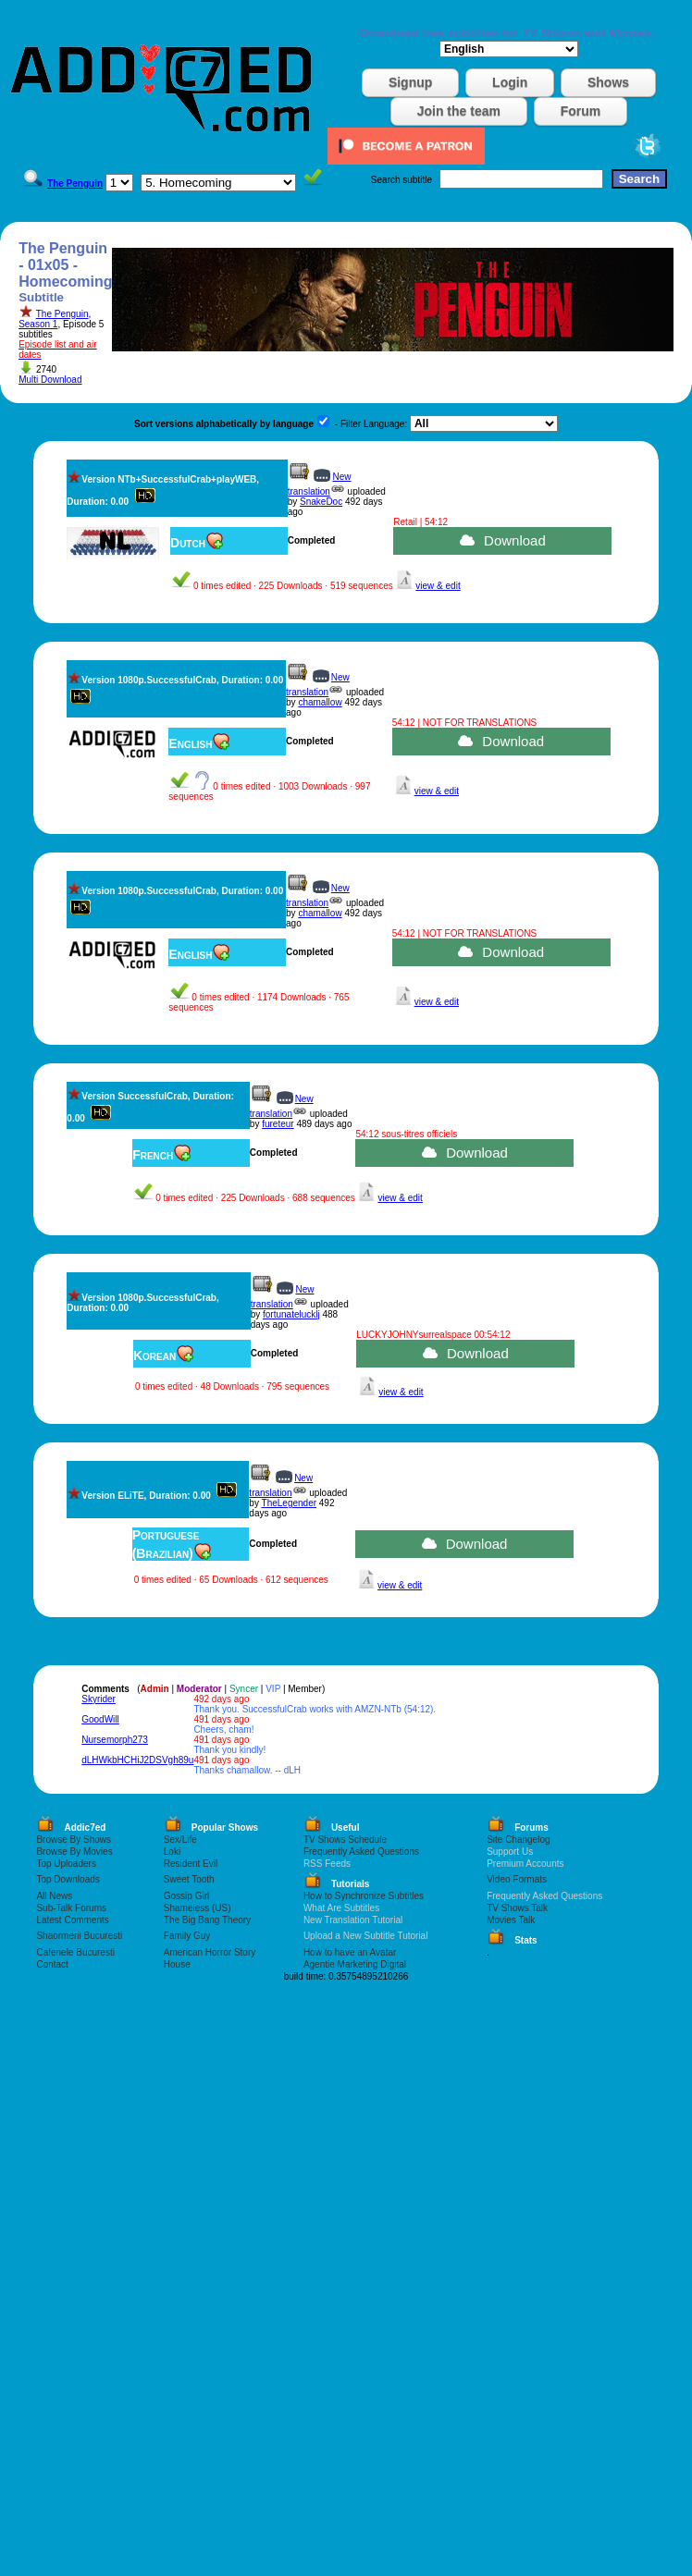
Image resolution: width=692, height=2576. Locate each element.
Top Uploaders (65, 1863)
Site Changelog (518, 1839)
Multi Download (50, 379)
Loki (172, 1851)
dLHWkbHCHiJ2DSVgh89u (137, 1760)
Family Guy (187, 1936)
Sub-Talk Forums (71, 1908)
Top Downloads (67, 1879)
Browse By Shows (73, 1839)
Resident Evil (190, 1863)
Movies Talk (511, 1920)
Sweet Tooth (189, 1879)
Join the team (458, 111)
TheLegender (289, 1503)
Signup (410, 82)
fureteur (277, 1124)
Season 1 (38, 324)
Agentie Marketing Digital (354, 1964)
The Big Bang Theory (207, 1920)
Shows (608, 82)
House (177, 1964)
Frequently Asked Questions (361, 1851)
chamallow (319, 702)
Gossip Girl (186, 1896)
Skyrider (98, 1699)
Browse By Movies (74, 1851)
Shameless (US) (197, 1908)
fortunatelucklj (291, 1314)
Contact (52, 1964)
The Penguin (62, 314)
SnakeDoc (321, 502)
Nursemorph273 (114, 1740)
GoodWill (100, 1719)
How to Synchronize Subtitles (363, 1896)
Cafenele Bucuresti (75, 1952)
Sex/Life (180, 1839)
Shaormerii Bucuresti (79, 1936)
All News (54, 1896)
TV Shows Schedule (345, 1839)
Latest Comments (72, 1920)
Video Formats (517, 1879)
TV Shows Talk (517, 1908)
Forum (581, 111)
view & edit (437, 586)
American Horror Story (209, 1952)
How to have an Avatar (349, 1952)
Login (509, 82)
